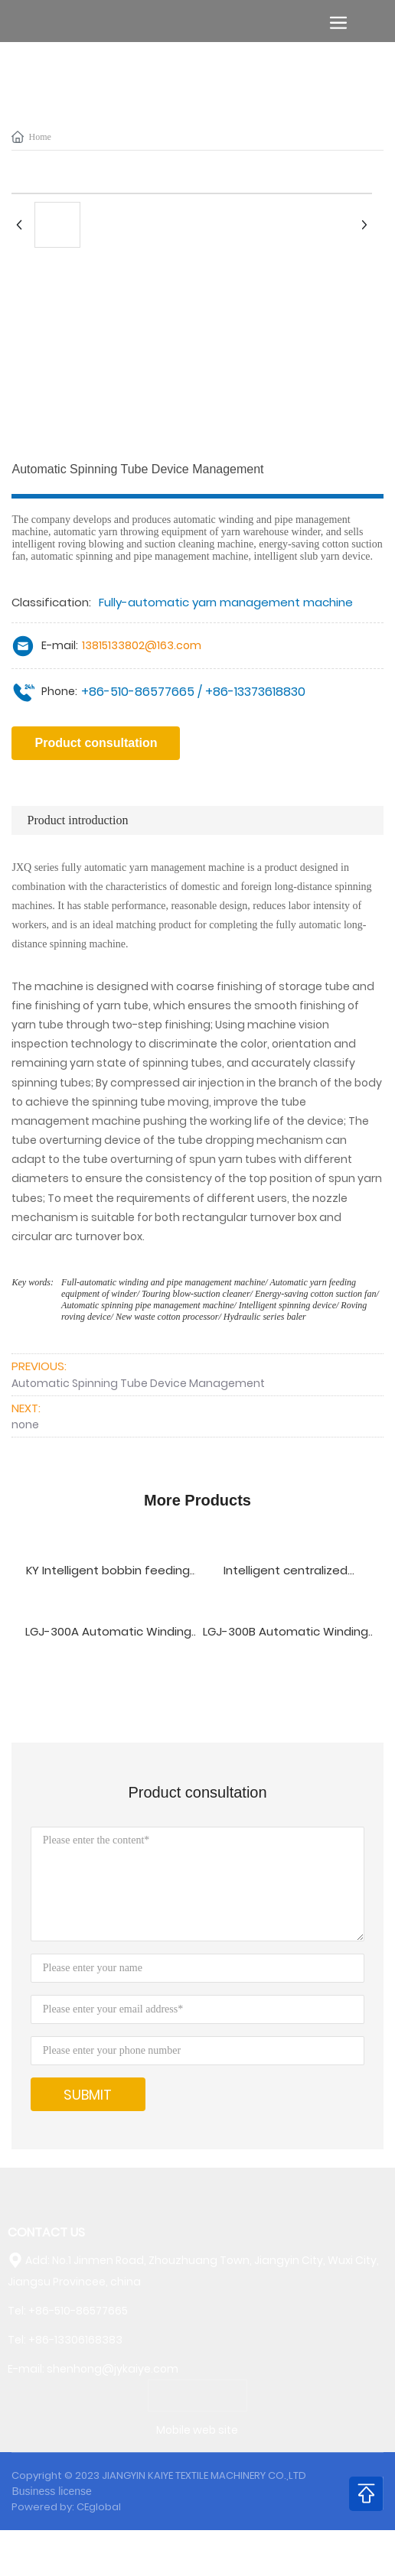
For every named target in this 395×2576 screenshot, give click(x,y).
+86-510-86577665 (137, 691)
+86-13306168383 (75, 2339)
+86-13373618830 (255, 691)
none (25, 1424)
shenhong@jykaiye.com (112, 2368)
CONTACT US (46, 2232)
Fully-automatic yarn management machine (226, 602)
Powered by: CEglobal (66, 2507)
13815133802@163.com (141, 645)
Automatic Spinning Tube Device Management (138, 1383)
